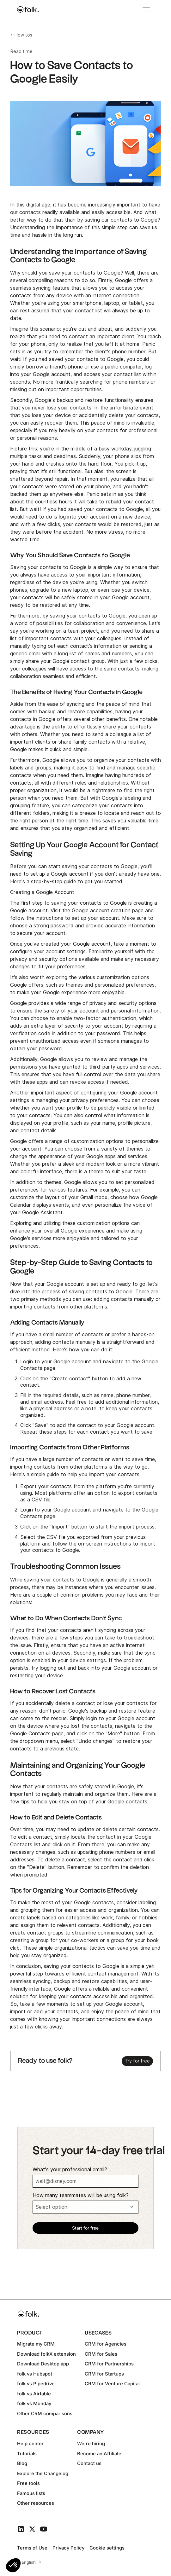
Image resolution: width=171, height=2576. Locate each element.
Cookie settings (107, 2548)
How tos (23, 35)
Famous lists (31, 2493)
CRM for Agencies (105, 2344)
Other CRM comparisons (44, 2413)
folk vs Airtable (34, 2394)
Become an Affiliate (99, 2454)
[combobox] (30, 2562)
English (29, 2562)
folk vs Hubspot (34, 2374)
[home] (28, 9)
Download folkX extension (46, 2354)
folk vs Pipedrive (36, 2384)
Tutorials (27, 2454)
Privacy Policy (68, 2548)
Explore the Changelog (42, 2473)
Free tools (28, 2483)
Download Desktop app (43, 2364)
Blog (22, 2463)
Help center (30, 2443)
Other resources (35, 2503)
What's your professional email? (70, 2170)
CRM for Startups (104, 2374)
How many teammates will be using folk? (81, 2195)
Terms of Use (32, 2548)
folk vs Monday (34, 2403)
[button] (13, 2565)
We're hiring (91, 2443)
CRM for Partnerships (109, 2364)
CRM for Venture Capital (112, 2384)
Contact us (89, 2463)
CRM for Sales (101, 2354)
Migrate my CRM (36, 2344)
